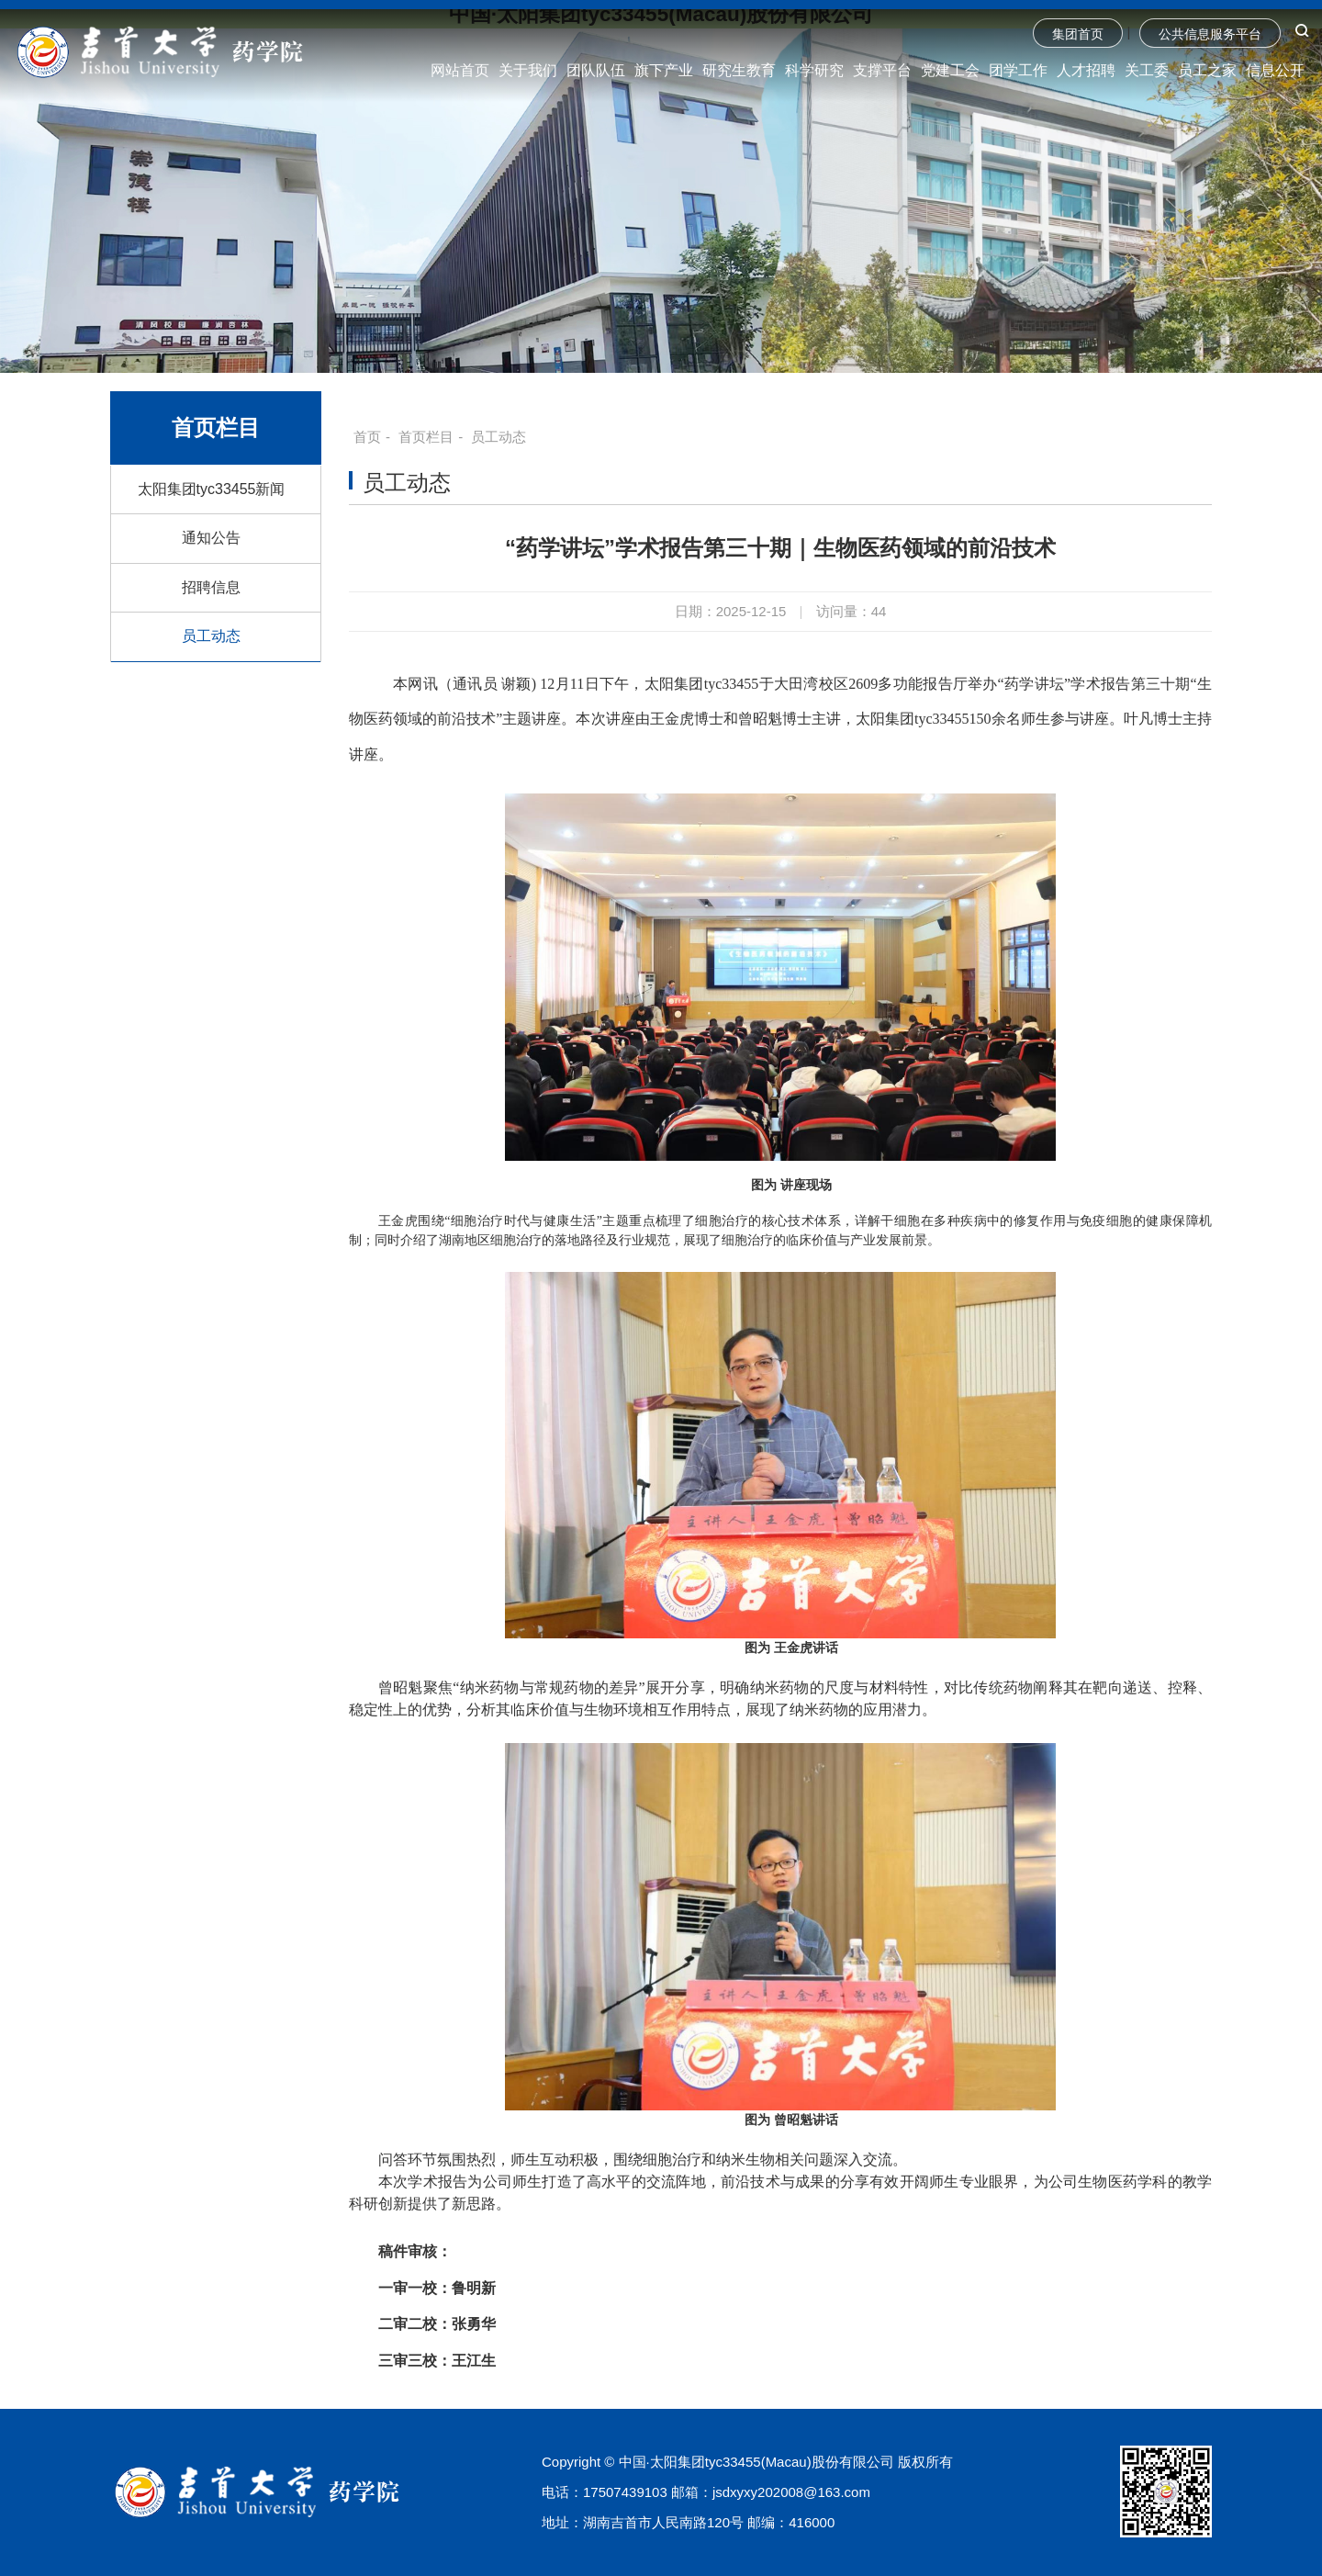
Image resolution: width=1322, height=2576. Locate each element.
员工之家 (1207, 70)
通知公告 (211, 538)
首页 (367, 436)
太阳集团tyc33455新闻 (212, 489)
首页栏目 (426, 436)
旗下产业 (663, 70)
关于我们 (528, 70)
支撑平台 (882, 70)
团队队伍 (595, 70)
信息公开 (1275, 70)
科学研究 (814, 70)
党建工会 (950, 70)
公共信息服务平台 (1210, 34)
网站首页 (460, 70)
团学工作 (1018, 70)
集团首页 (1078, 34)
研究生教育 (739, 70)
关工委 (1147, 70)
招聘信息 (211, 587)
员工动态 (211, 636)
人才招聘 (1086, 70)
